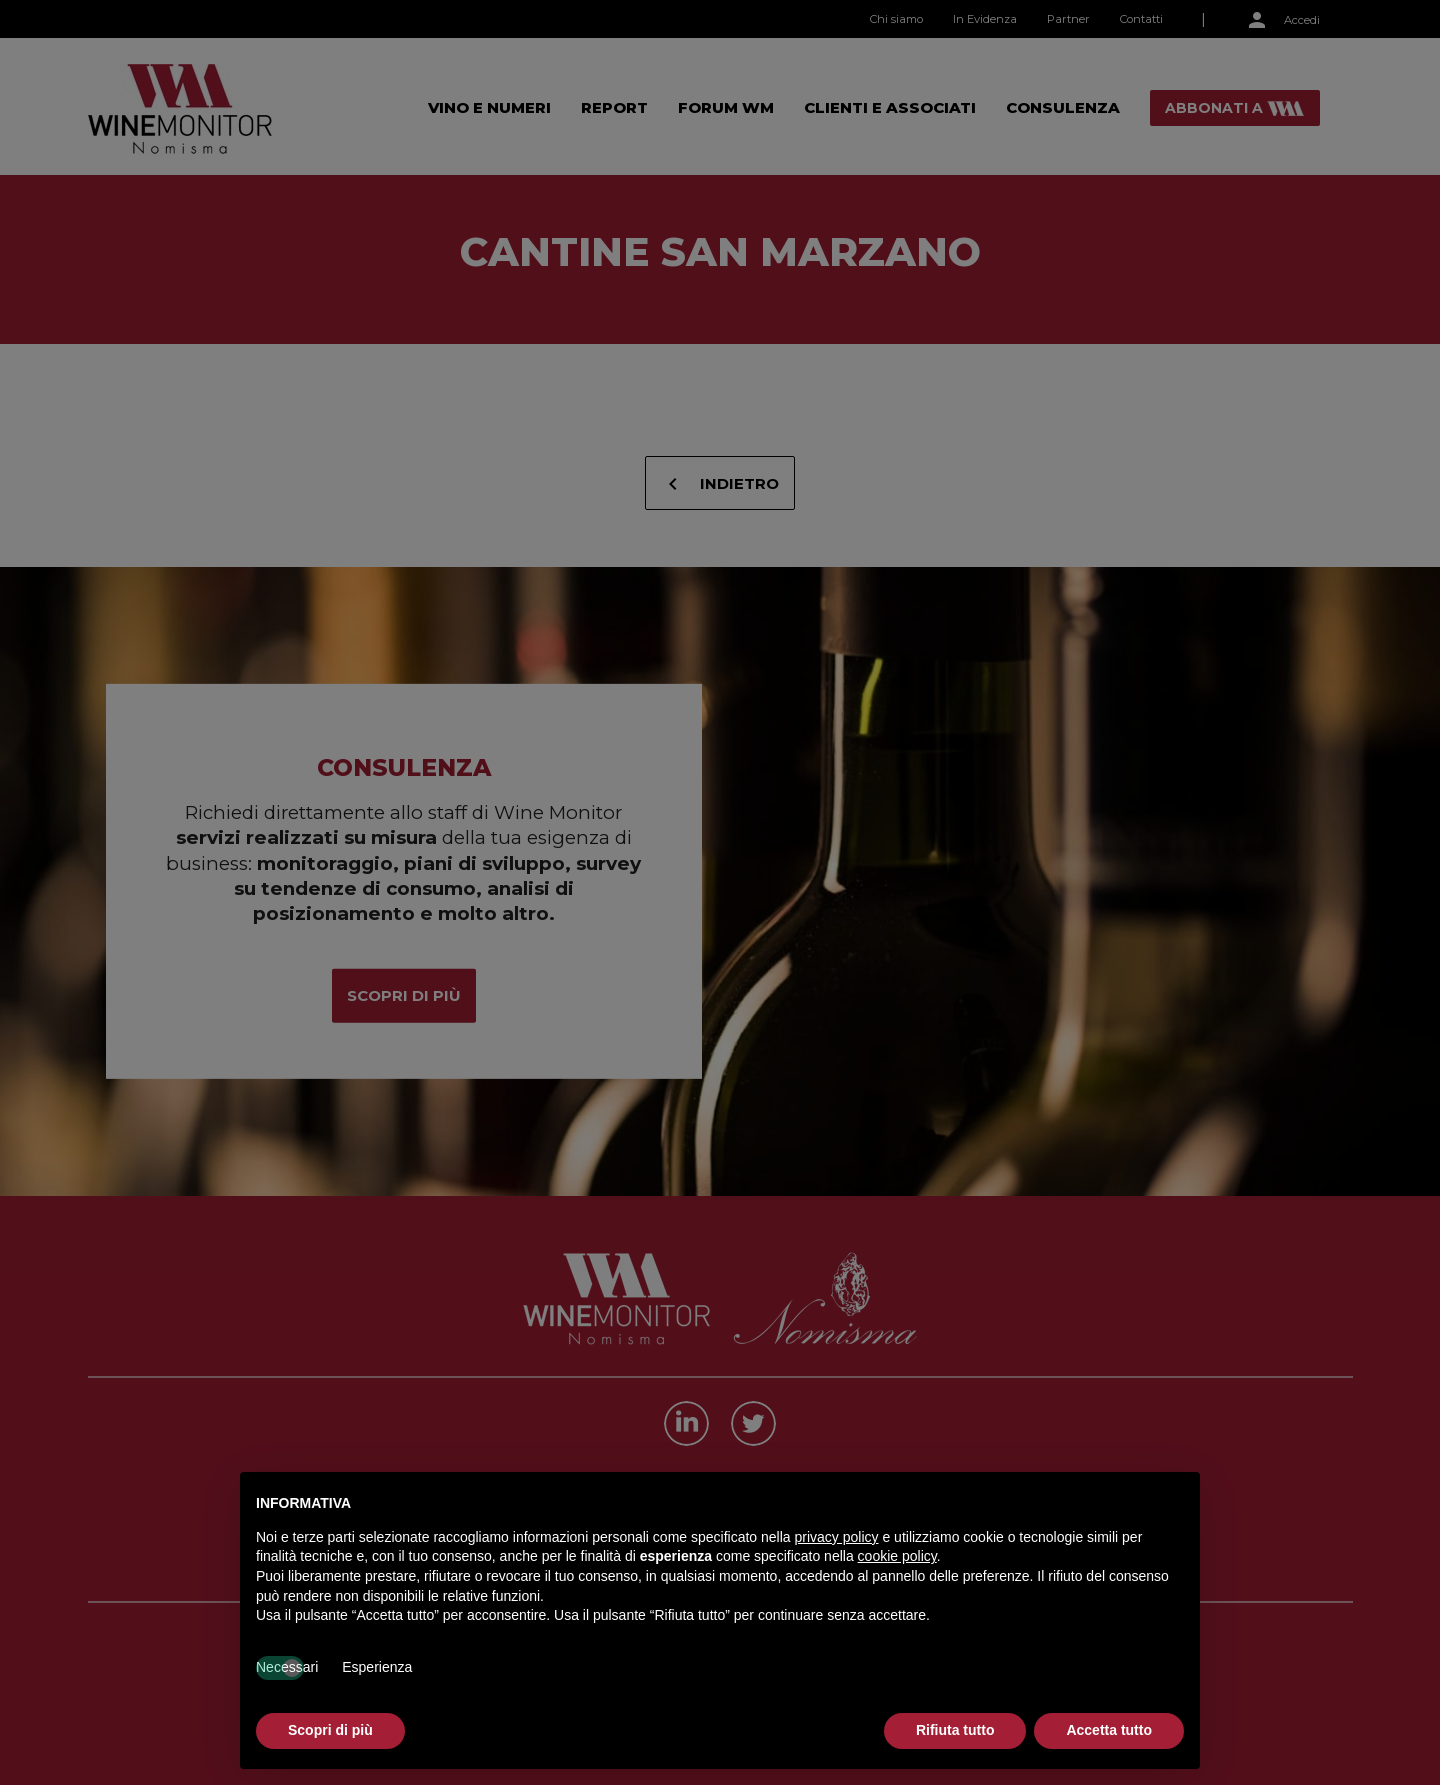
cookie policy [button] (897, 1556)
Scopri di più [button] (330, 1730)
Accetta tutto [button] (1109, 1730)
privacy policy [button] (837, 1537)
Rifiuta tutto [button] (955, 1730)
